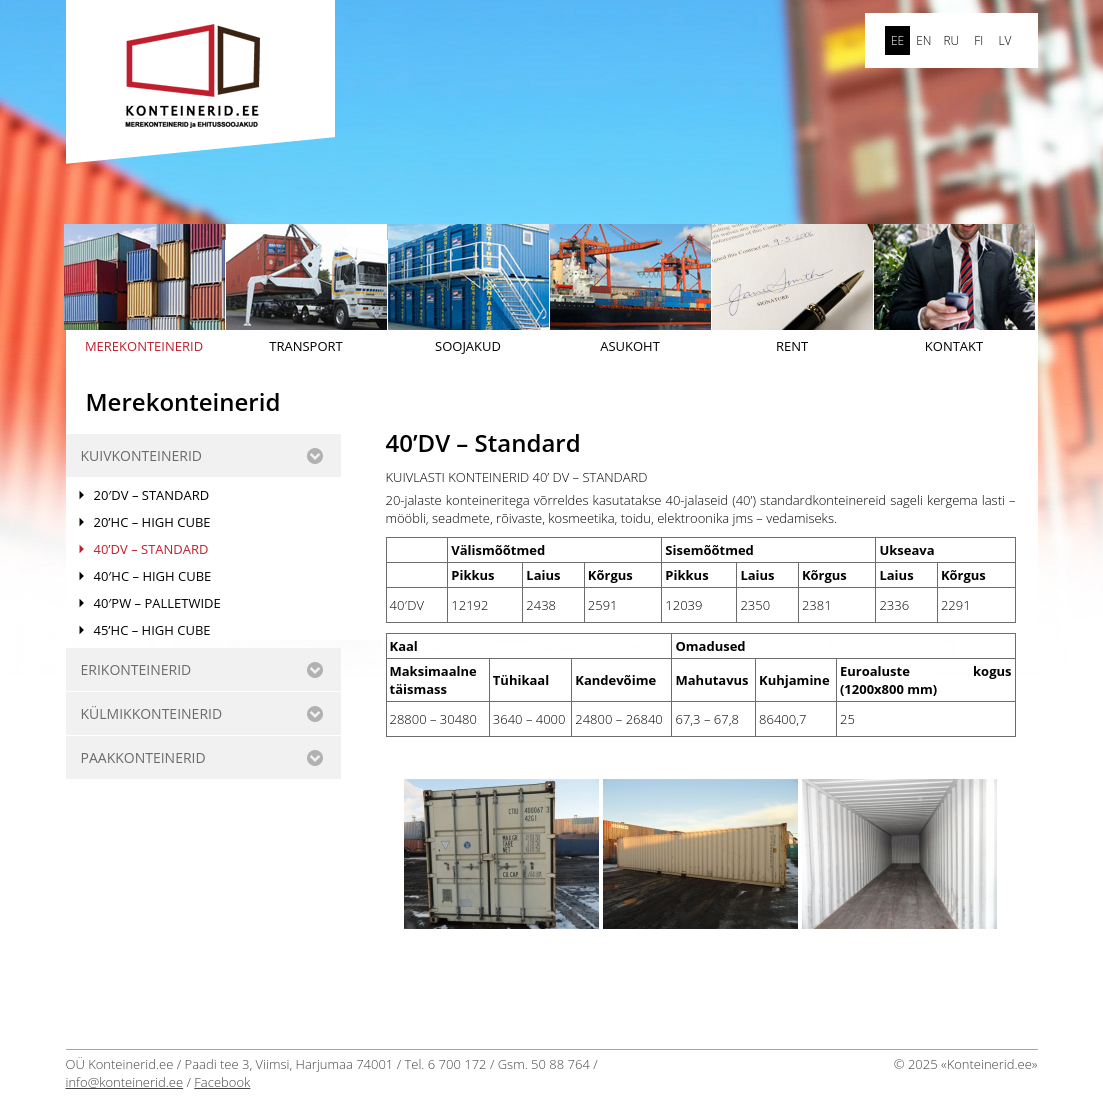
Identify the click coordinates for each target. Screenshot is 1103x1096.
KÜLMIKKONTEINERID (152, 713)
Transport (306, 289)
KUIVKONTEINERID (141, 455)
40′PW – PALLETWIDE (157, 603)
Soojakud (468, 289)
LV (1004, 40)
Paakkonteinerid (143, 757)
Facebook (222, 1082)
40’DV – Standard (151, 549)
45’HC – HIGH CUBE (152, 630)
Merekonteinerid (144, 289)
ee (897, 40)
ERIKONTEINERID (136, 669)
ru (951, 40)
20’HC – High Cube (152, 522)
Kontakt (954, 289)
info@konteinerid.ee (125, 1082)
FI (978, 40)
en (923, 40)
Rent (792, 289)
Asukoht (630, 289)
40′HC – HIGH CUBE (153, 576)
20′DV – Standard (152, 495)
